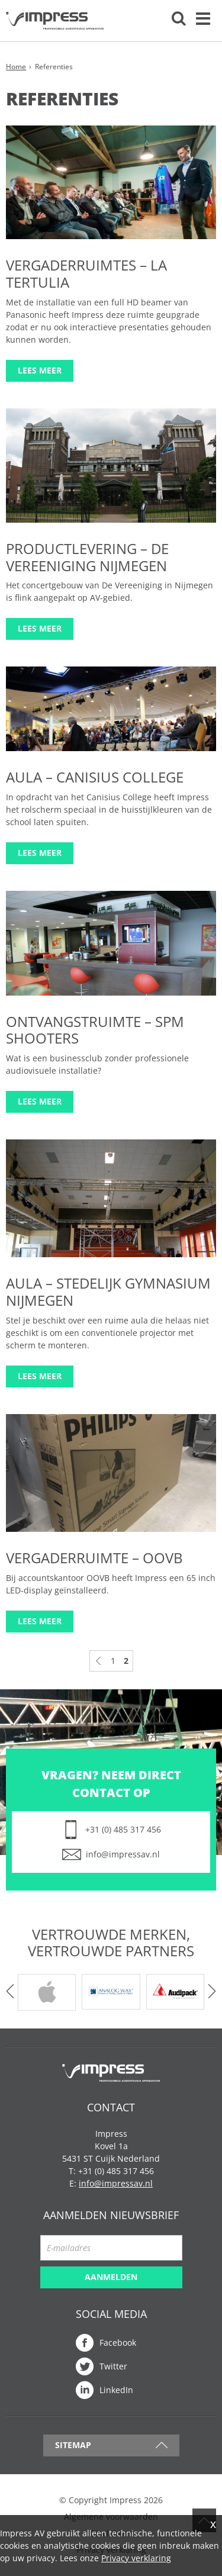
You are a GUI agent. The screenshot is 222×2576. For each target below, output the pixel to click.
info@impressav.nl (123, 1854)
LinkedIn (116, 2389)
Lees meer (40, 370)
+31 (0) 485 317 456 (123, 1829)
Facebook (117, 2342)
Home (16, 67)
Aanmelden (111, 2276)
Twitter (113, 2366)
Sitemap (73, 2445)
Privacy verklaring (136, 2558)
